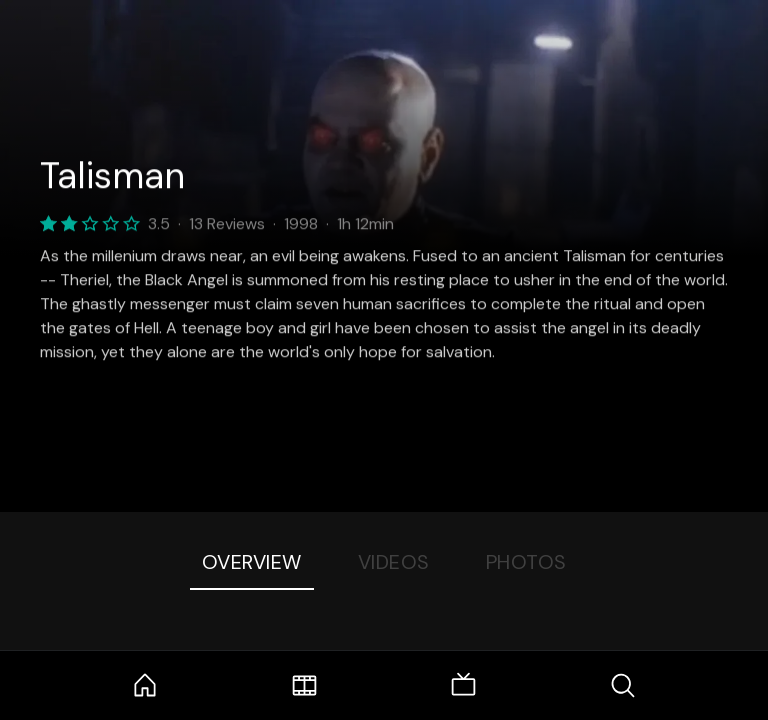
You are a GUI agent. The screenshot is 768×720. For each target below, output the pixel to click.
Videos (394, 562)
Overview (252, 562)
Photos (526, 562)
